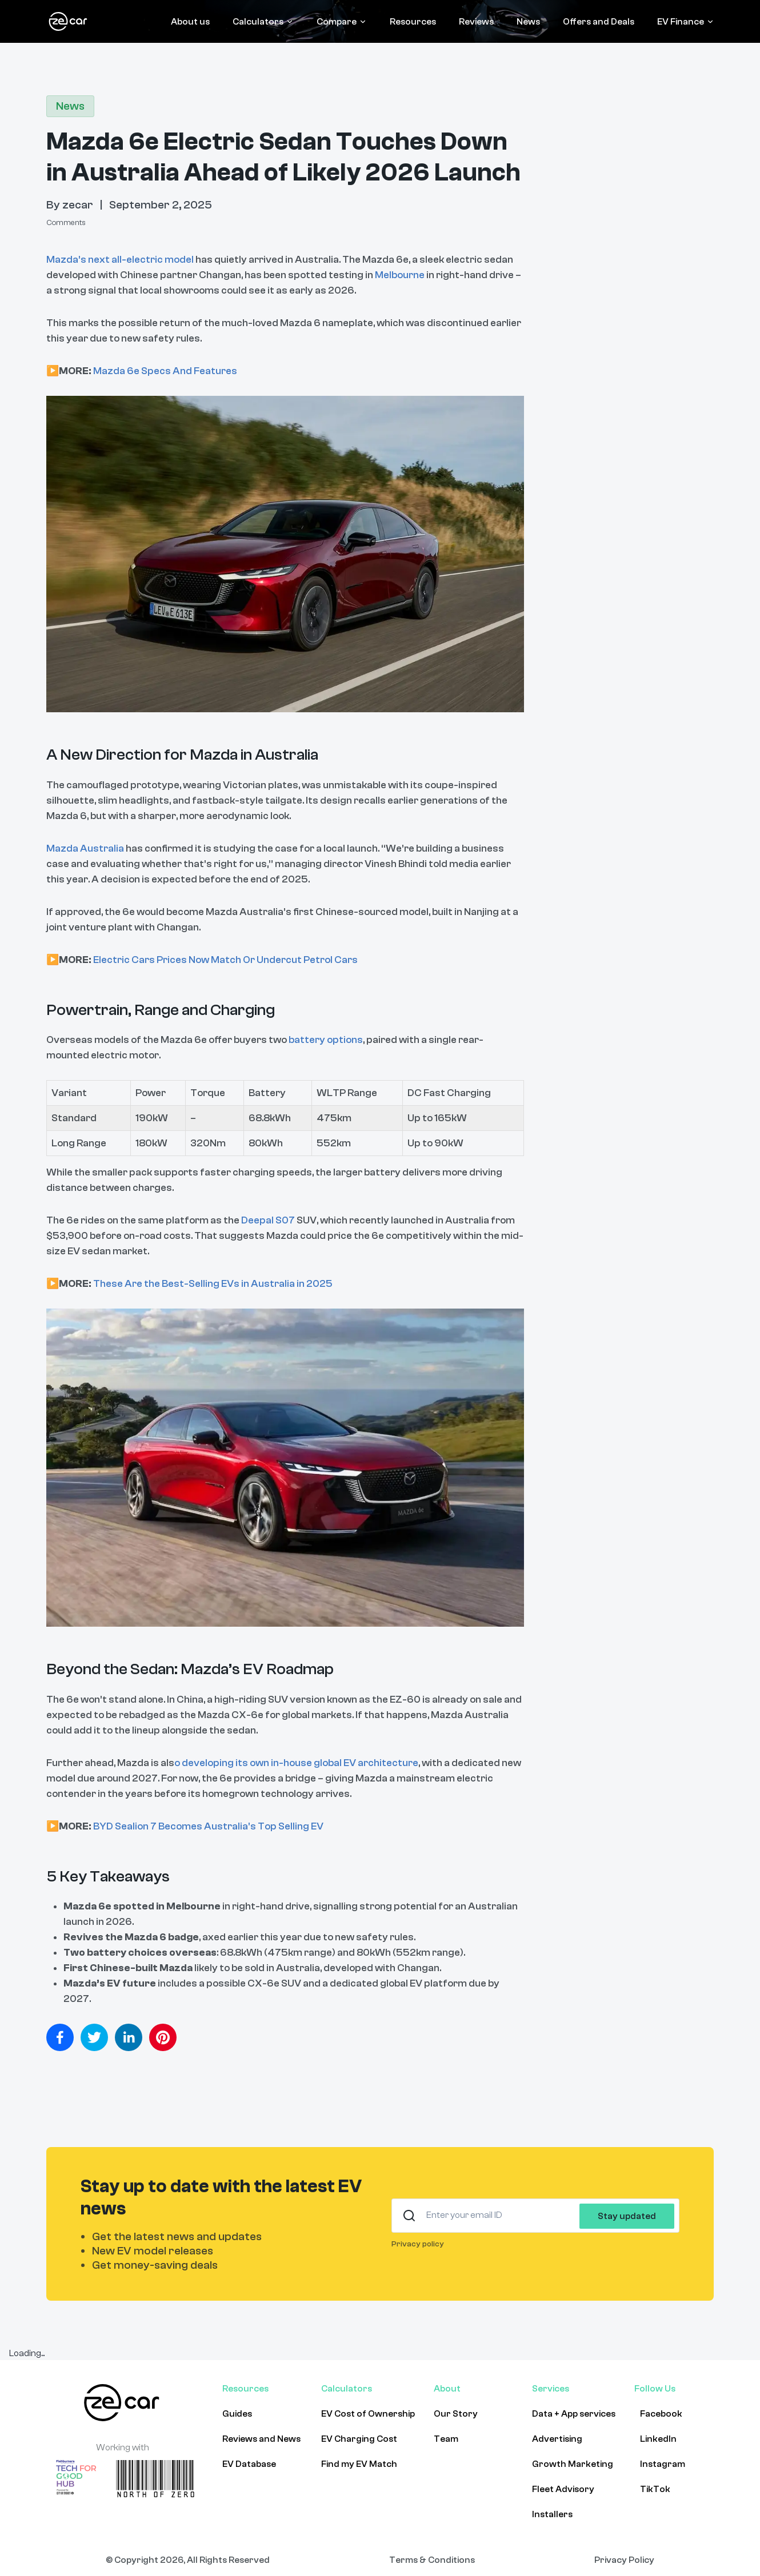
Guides (237, 2414)
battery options (326, 1040)
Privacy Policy (624, 2560)
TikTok (655, 2489)
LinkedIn (658, 2439)
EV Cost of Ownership (368, 2414)
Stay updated (627, 2216)
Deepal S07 (268, 1220)
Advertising (557, 2439)
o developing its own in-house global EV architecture (296, 1763)
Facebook (661, 2414)
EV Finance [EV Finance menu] (685, 22)
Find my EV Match (359, 2464)
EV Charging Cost (359, 2439)
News (528, 22)
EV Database (249, 2464)
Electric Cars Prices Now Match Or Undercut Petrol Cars (225, 960)
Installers (552, 2514)
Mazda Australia (85, 848)
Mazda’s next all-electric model (120, 260)
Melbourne (400, 275)
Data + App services (573, 2414)
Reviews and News (261, 2439)
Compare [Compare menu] (342, 22)
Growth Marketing (572, 2464)
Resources (413, 22)
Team (446, 2439)
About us (190, 22)
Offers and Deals (598, 22)
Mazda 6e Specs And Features (165, 371)
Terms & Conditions (432, 2560)
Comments (66, 222)
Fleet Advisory (563, 2489)
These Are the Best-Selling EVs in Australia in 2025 (213, 1284)
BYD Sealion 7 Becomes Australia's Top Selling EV (208, 1826)
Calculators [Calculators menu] (263, 22)
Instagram (662, 2464)
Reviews (476, 22)
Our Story (456, 2414)
